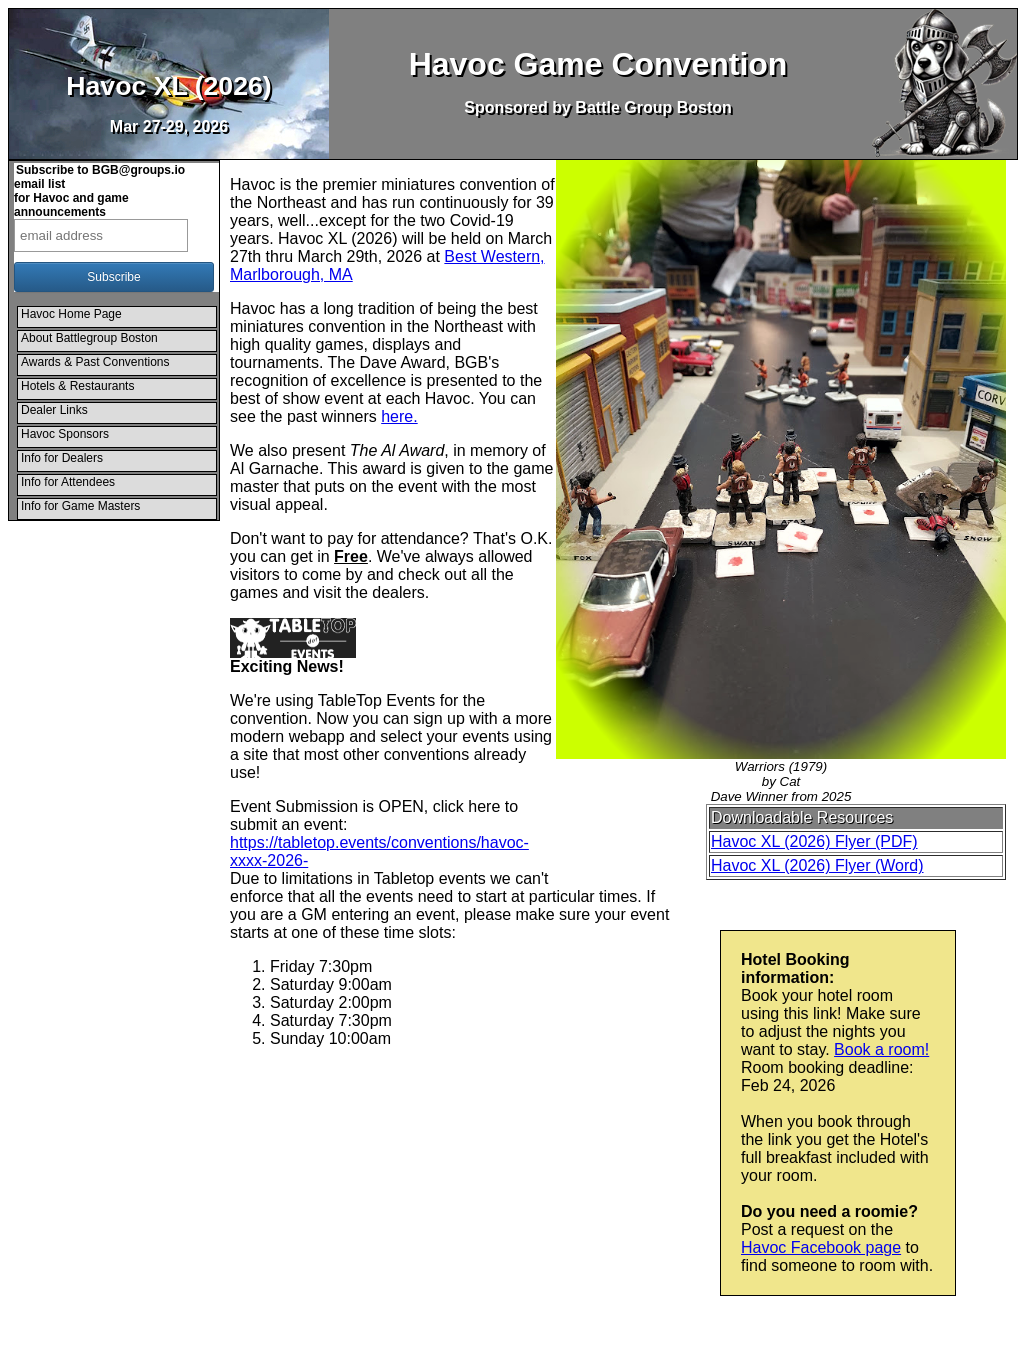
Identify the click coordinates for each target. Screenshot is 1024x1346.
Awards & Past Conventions (95, 362)
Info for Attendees (68, 482)
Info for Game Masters (80, 506)
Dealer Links (54, 410)
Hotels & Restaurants (77, 386)
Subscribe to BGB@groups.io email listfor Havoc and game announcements (99, 191)
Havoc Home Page (71, 314)
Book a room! (881, 1049)
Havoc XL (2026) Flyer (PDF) (814, 841)
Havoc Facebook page (821, 1247)
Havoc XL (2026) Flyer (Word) (817, 865)
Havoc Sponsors (65, 434)
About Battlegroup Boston (89, 338)
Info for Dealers (62, 458)
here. (399, 416)
